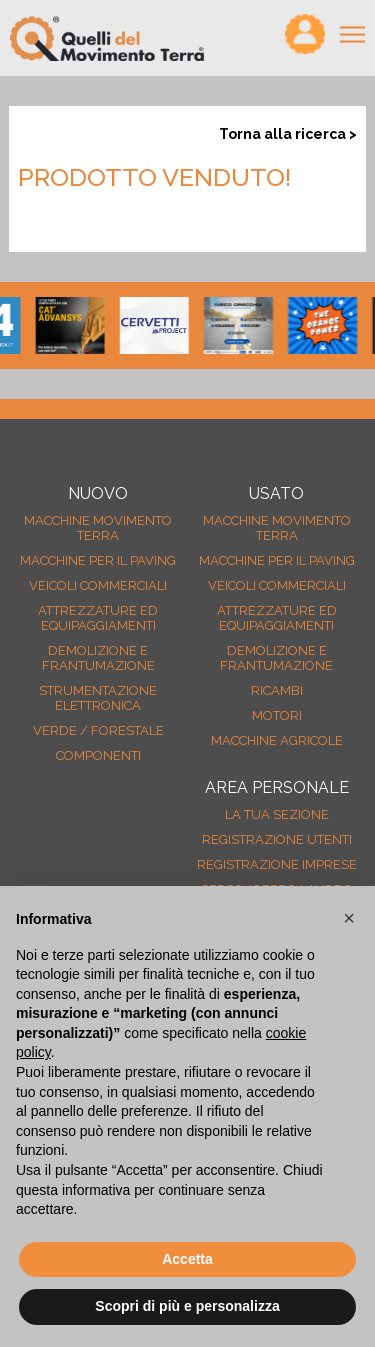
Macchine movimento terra (98, 528)
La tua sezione (277, 814)
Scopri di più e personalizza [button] (187, 1306)
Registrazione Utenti (277, 839)
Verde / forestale (98, 730)
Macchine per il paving (98, 560)
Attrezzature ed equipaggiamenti (98, 618)
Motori (277, 715)
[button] (349, 918)
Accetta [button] (187, 1259)
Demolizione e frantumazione (98, 658)
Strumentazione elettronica (98, 698)
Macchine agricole (277, 740)
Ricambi (277, 690)
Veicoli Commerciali (98, 585)
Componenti (98, 755)
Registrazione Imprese (277, 864)
